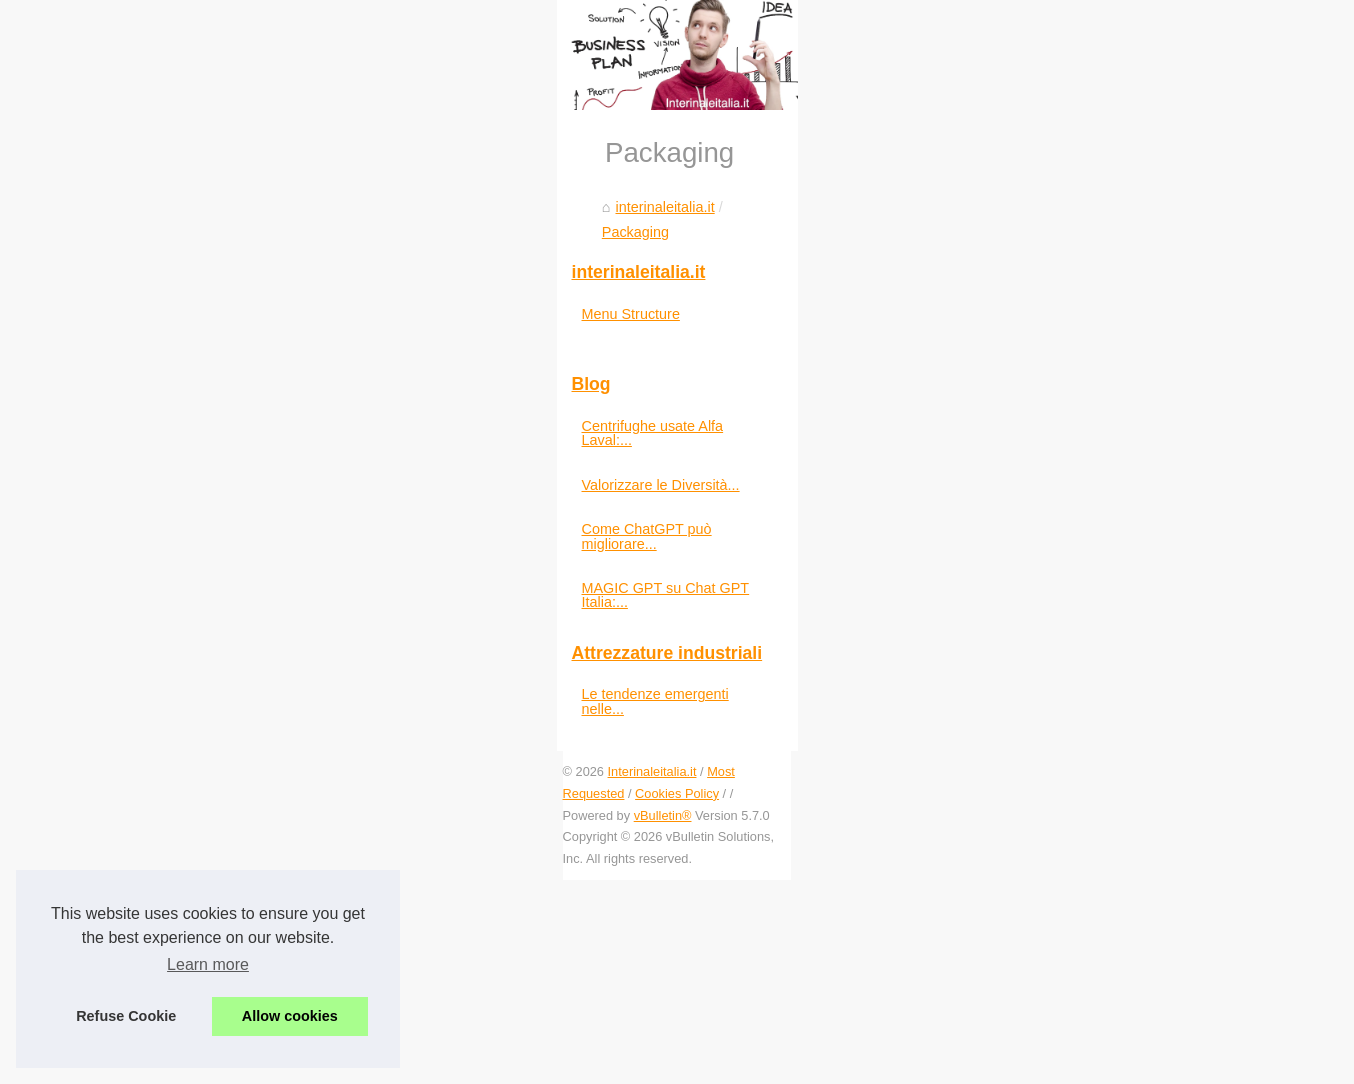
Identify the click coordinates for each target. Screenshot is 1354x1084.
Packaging (246, 689)
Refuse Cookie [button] (126, 1016)
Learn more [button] (208, 964)
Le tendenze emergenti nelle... (1099, 957)
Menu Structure (1051, 620)
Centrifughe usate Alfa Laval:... (1100, 732)
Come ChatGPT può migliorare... (1106, 820)
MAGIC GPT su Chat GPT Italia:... (1111, 865)
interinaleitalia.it (145, 689)
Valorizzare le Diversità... (1081, 776)
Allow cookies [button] (290, 1016)
